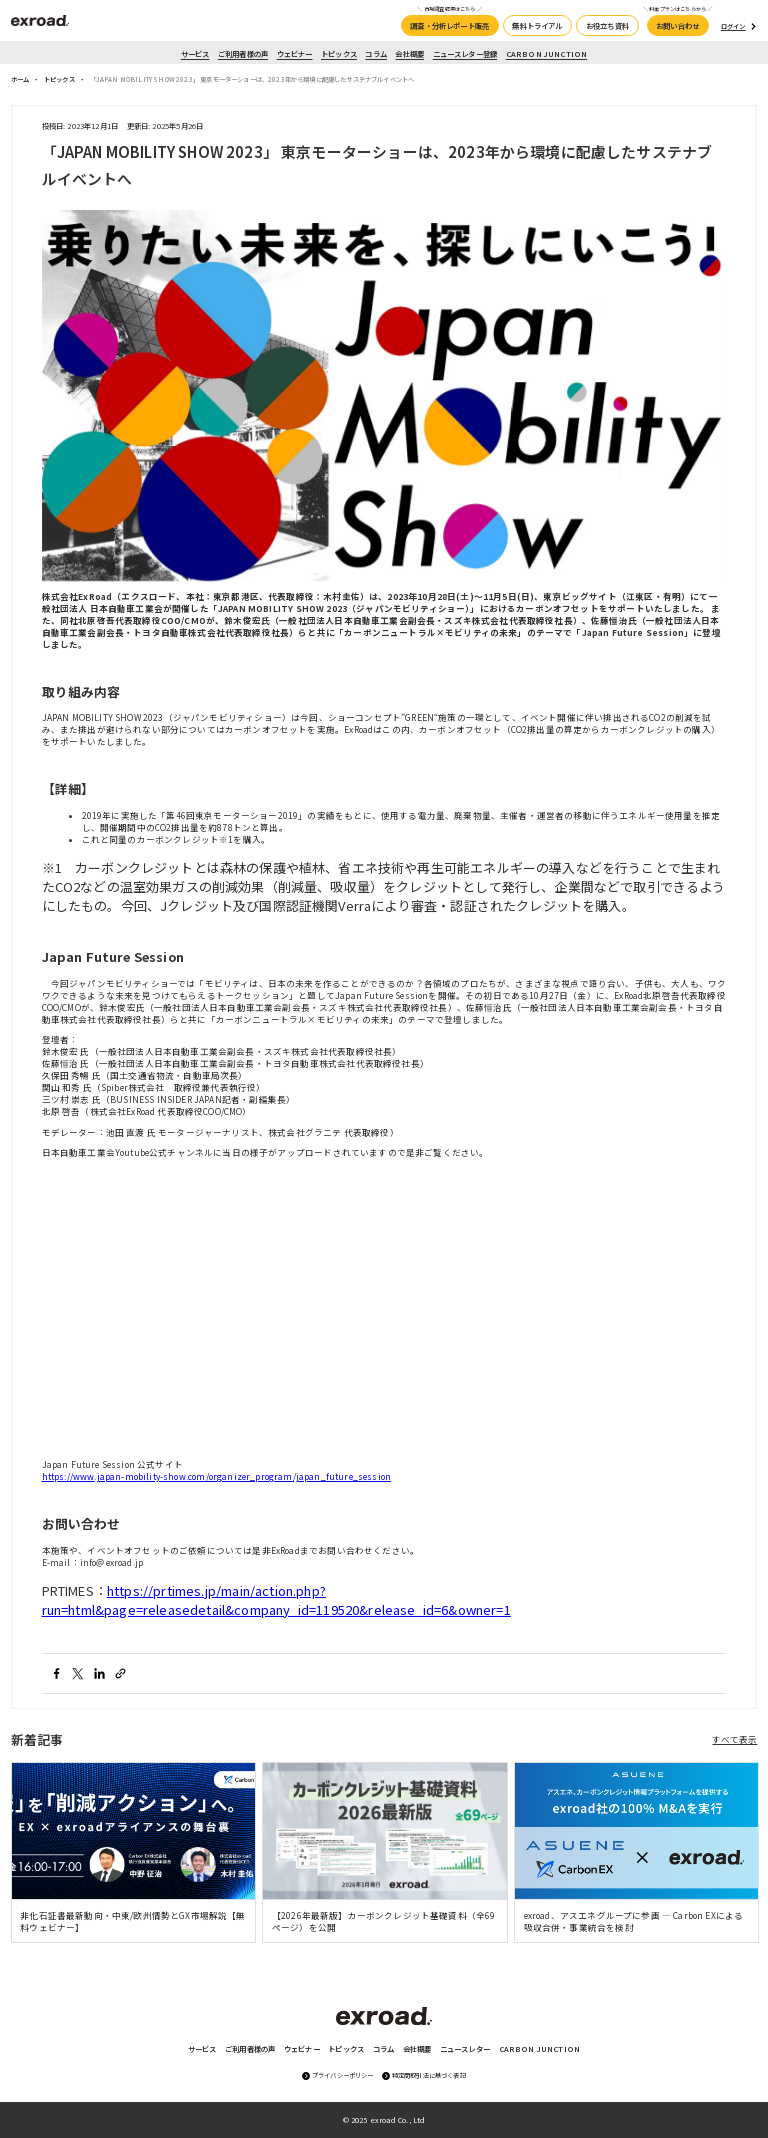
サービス (195, 53)
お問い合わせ (677, 25)
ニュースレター (465, 2048)
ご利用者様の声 (243, 53)
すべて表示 (734, 1739)
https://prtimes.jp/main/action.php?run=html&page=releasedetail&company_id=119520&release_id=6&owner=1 (276, 1600)
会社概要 (409, 53)
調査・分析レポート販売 (449, 25)
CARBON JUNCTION (547, 53)
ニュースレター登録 (465, 53)
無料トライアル (537, 25)
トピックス (339, 53)
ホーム (20, 79)
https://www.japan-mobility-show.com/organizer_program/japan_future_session (217, 1476)
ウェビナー (295, 53)
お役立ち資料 (607, 25)
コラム (376, 53)
